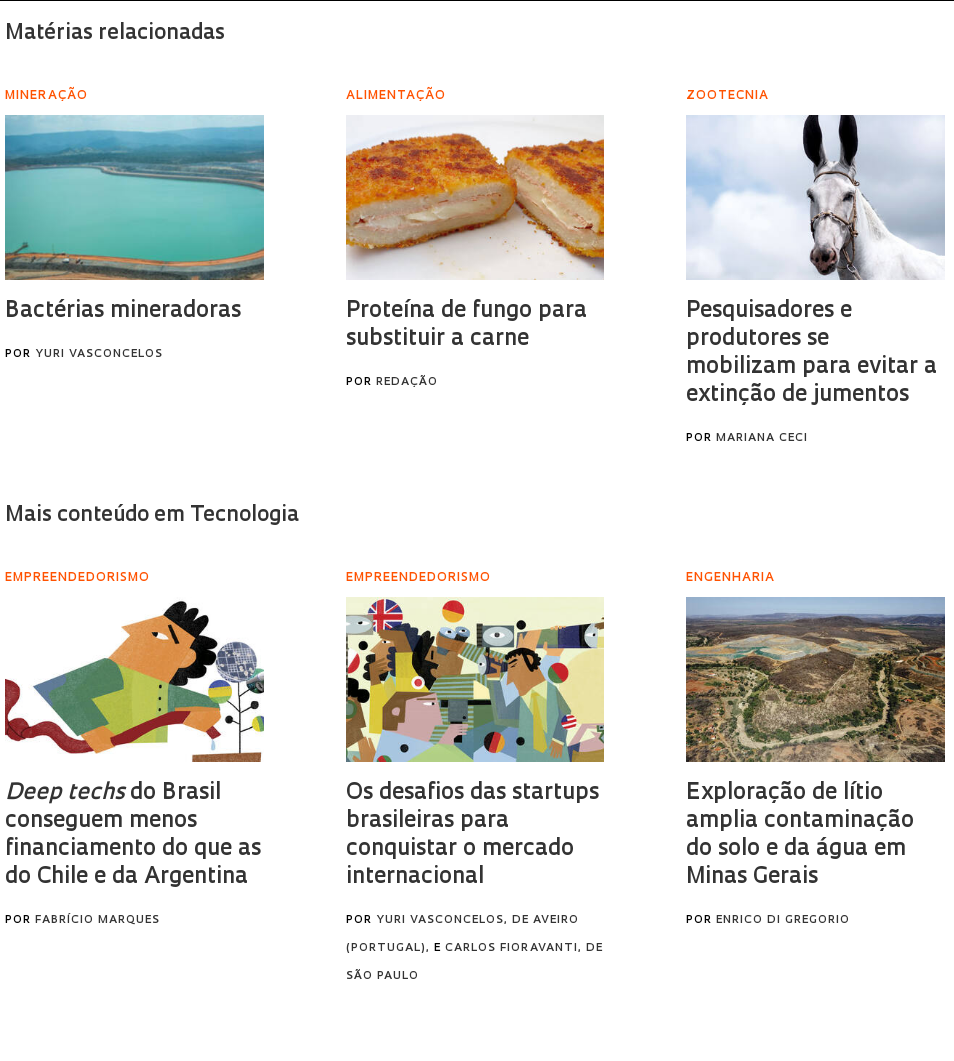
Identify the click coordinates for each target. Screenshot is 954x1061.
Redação (407, 382)
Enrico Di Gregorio (783, 920)
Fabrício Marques (97, 920)
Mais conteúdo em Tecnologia (152, 515)
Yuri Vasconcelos (99, 354)
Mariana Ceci (762, 438)
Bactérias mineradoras (123, 311)
